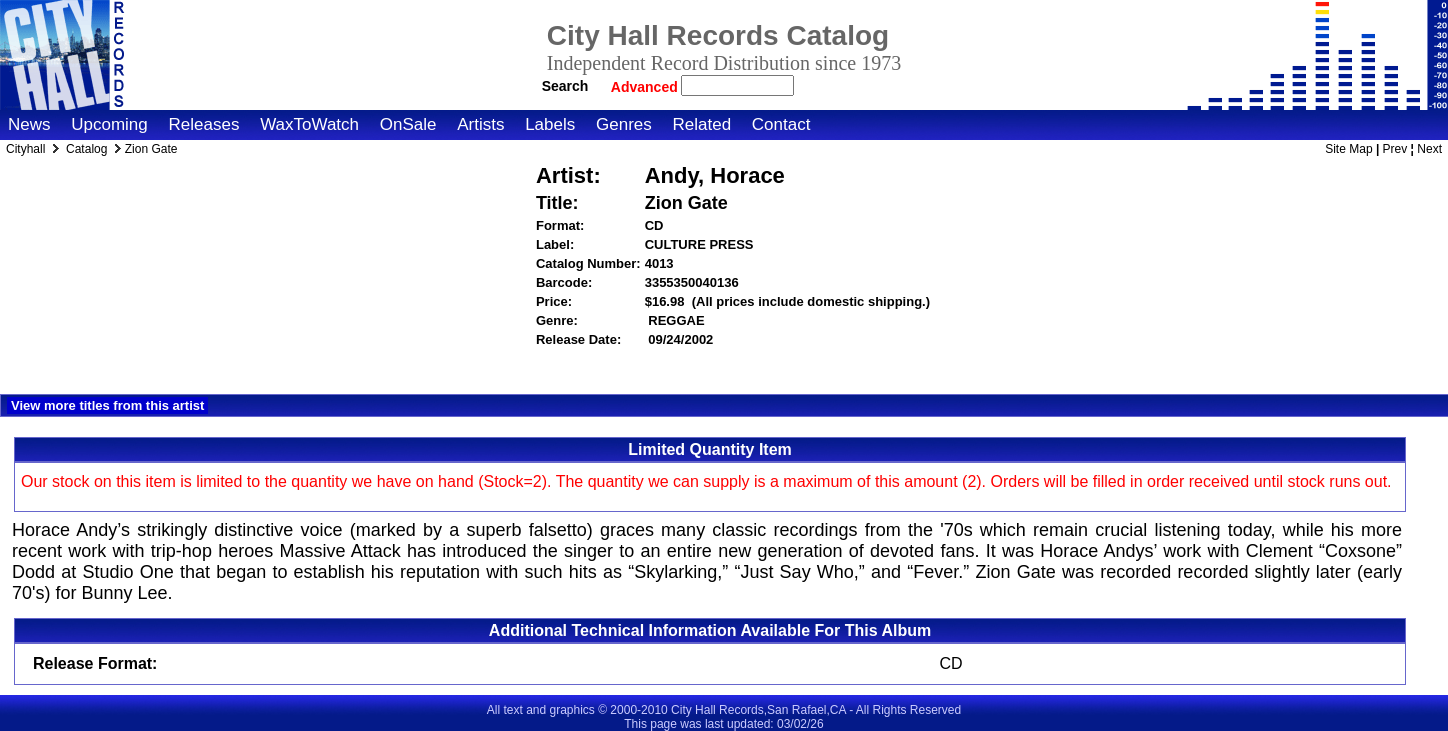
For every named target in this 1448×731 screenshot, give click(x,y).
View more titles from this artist (107, 405)
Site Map (1348, 149)
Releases (204, 124)
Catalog (86, 149)
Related (701, 124)
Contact (781, 124)
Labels (550, 124)
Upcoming (109, 124)
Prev (1395, 149)
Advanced (646, 87)
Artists (480, 124)
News (29, 124)
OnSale (408, 124)
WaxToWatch (309, 124)
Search (565, 86)
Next (1429, 149)
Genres (624, 124)
